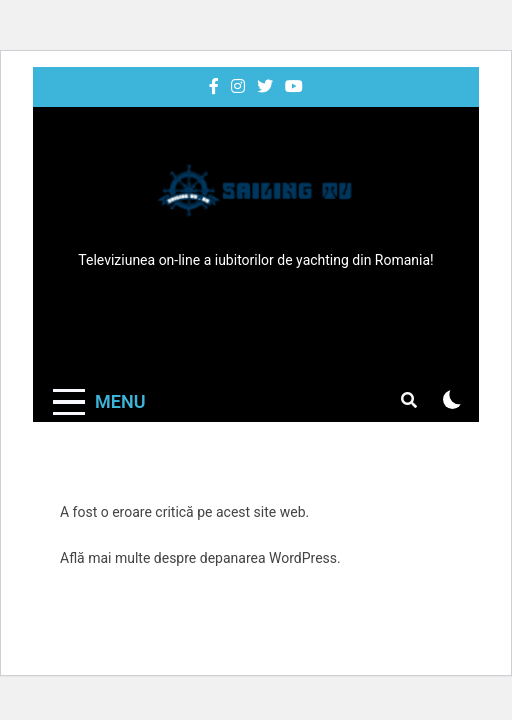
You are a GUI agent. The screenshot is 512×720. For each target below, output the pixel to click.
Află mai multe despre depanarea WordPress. (200, 558)
